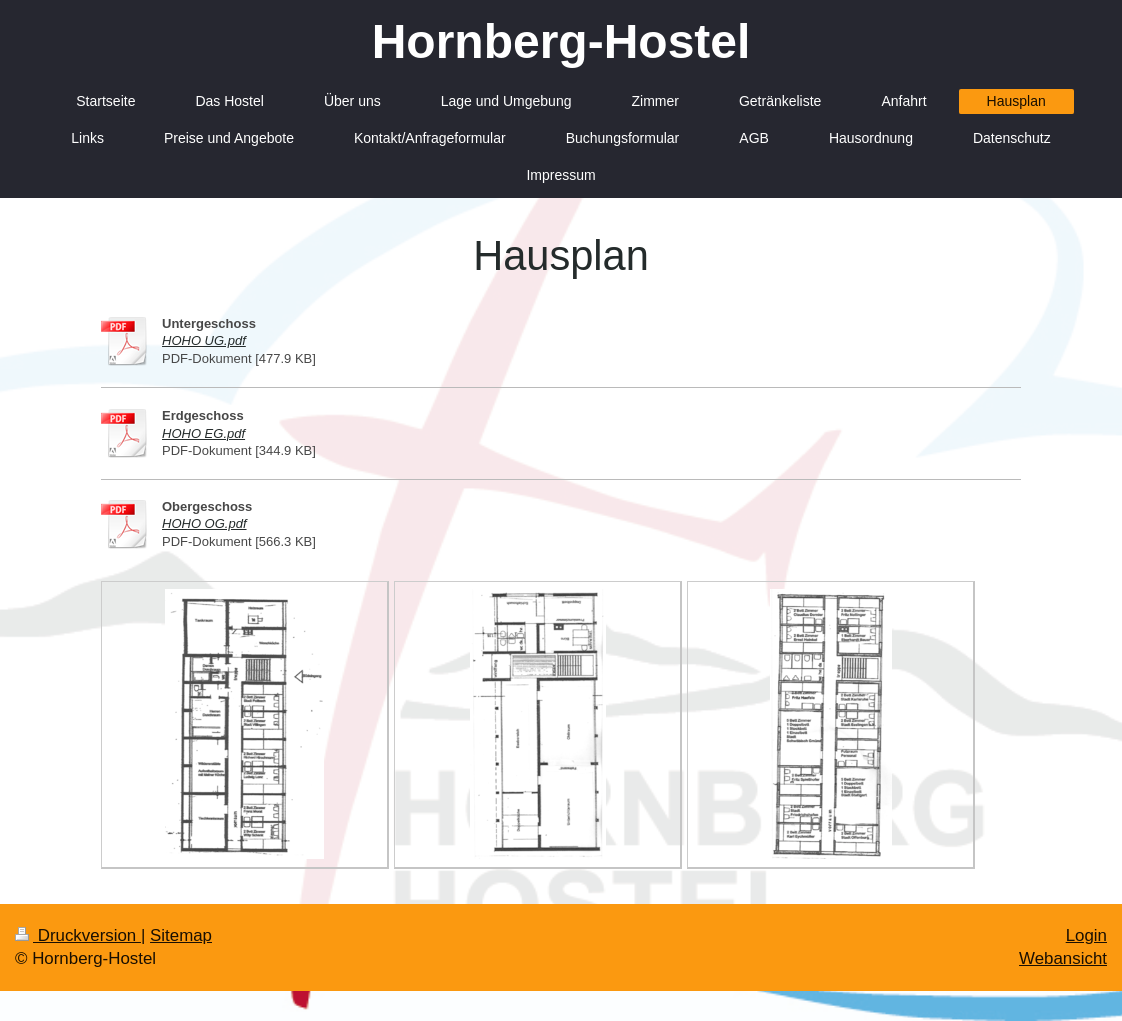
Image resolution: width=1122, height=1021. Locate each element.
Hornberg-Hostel (561, 41)
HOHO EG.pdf (203, 433)
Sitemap (181, 935)
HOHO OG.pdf (204, 523)
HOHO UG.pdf (204, 340)
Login (1086, 935)
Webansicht (1063, 958)
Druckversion (78, 935)
